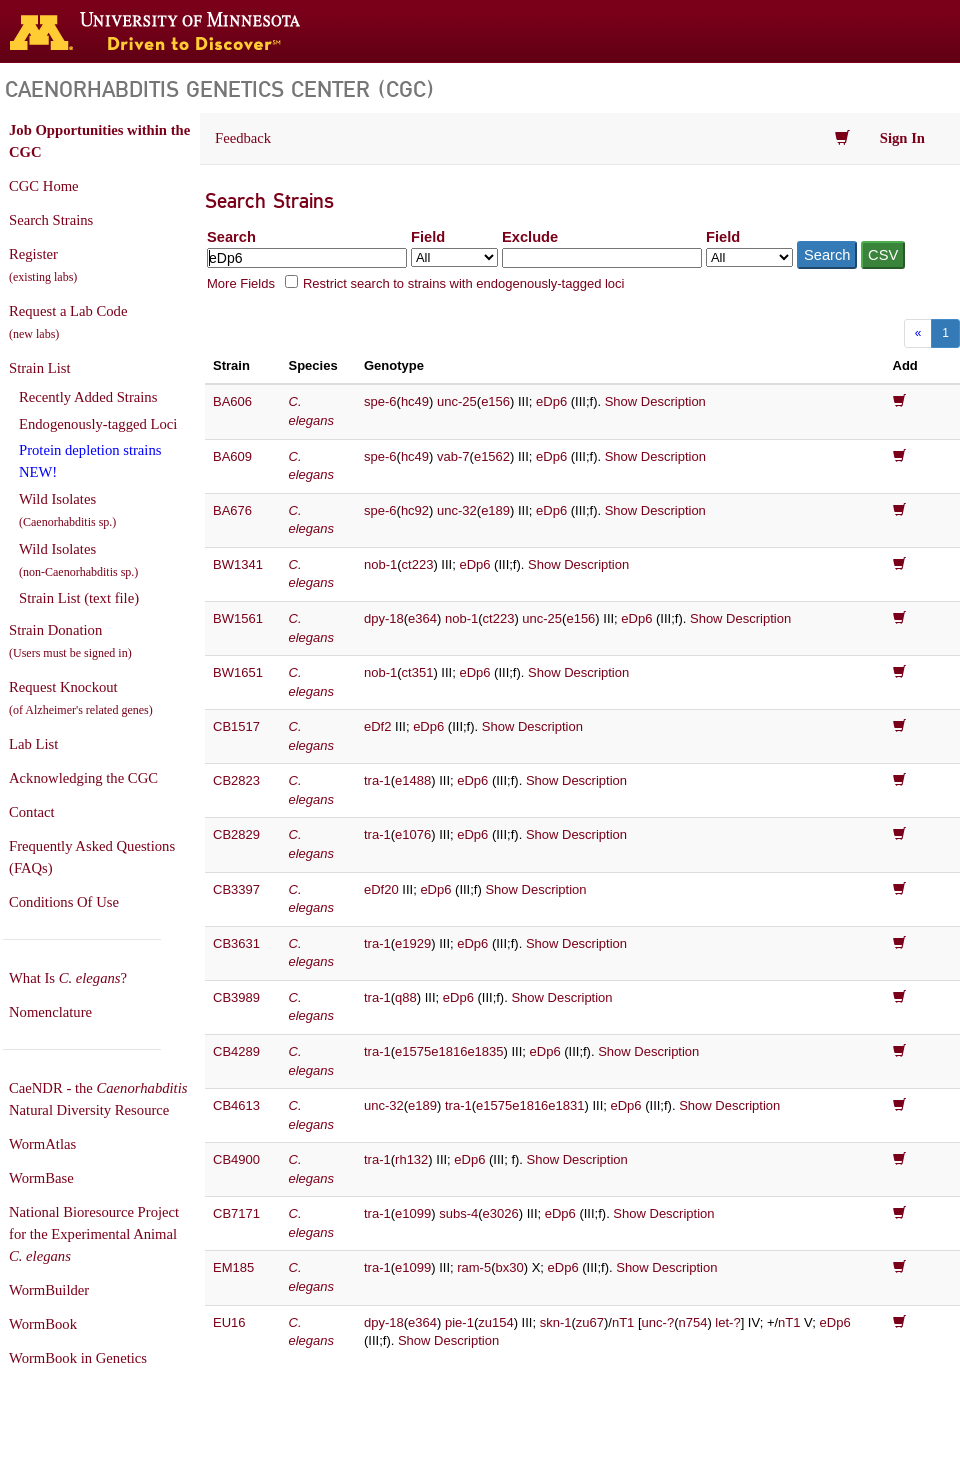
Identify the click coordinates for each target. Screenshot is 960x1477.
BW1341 (238, 564)
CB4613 (236, 1105)
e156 (495, 401)
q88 (406, 997)
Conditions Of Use (64, 902)
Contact (32, 812)
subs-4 (458, 1213)
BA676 (232, 510)
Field (428, 237)
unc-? (658, 1322)
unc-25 (457, 401)
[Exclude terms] (602, 258)
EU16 (229, 1322)
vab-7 (453, 456)
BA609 (232, 456)
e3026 (501, 1213)
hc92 (415, 510)
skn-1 (556, 1322)
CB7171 (236, 1213)
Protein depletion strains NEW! (90, 461)
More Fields (241, 283)
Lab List (33, 744)
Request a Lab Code (68, 322)
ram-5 (474, 1267)
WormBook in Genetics (78, 1358)
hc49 (415, 401)
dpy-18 (384, 618)
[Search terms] (307, 258)
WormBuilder (49, 1290)
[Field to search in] (454, 257)
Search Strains (51, 220)
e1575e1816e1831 (530, 1105)
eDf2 (377, 726)
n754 (692, 1322)
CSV (883, 255)
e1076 (413, 834)
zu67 (590, 1322)
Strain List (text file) (79, 598)
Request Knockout (81, 698)
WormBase (41, 1178)
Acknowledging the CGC (83, 778)
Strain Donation (70, 641)
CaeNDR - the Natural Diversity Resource (98, 1099)
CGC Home (44, 186)
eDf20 (381, 889)
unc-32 (457, 510)
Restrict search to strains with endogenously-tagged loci (464, 283)
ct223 (418, 564)
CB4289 (236, 1051)
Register (43, 265)
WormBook (43, 1324)
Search (231, 237)
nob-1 (380, 564)
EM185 (233, 1267)
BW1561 (238, 618)
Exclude (530, 237)
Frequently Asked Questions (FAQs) (92, 857)
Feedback (243, 138)
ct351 (418, 672)
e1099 (413, 1213)
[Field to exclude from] (749, 257)
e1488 (413, 780)
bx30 (510, 1267)
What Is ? (68, 978)
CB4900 (236, 1159)
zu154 (495, 1322)
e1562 (492, 456)
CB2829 (236, 834)
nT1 (623, 1322)
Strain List (39, 368)
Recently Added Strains (88, 397)
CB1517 (236, 726)
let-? (727, 1322)
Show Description (655, 401)
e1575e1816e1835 (449, 1051)
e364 (422, 618)
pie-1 (459, 1322)
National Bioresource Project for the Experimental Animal (94, 1234)
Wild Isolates (67, 510)
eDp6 (551, 401)
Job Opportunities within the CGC (99, 141)
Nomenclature (50, 1012)
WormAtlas (42, 1144)
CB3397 (236, 889)
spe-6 (380, 401)
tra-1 (377, 780)
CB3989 (236, 997)
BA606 (232, 401)
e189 (495, 510)
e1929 (413, 943)
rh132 (411, 1159)
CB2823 (236, 780)
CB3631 (236, 943)
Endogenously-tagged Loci (98, 424)
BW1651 (238, 672)
